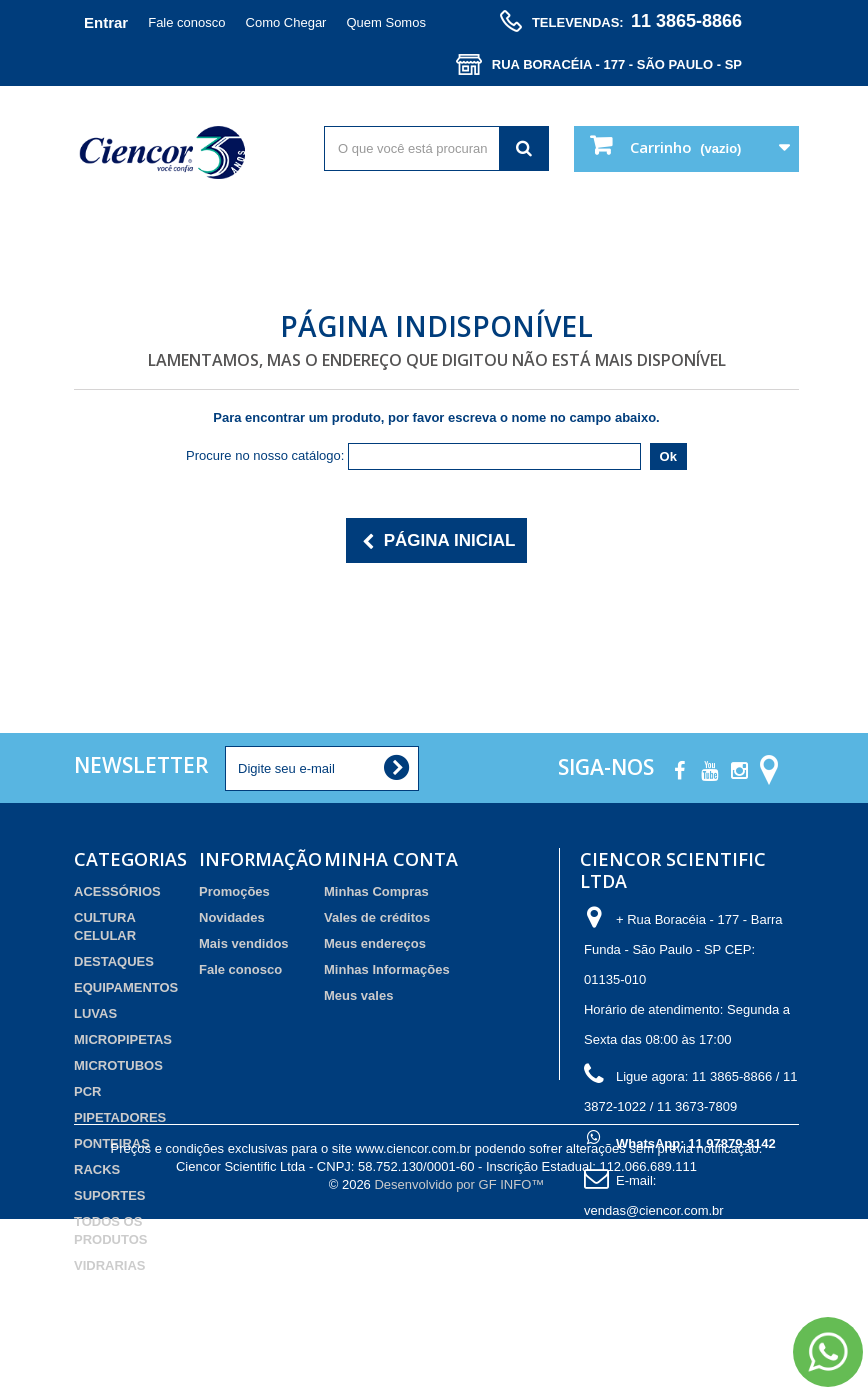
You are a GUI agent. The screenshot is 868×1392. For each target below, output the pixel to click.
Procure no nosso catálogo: (265, 455)
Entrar (106, 22)
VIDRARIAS (110, 1265)
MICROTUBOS (118, 1065)
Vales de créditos (377, 917)
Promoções (234, 891)
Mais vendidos (244, 943)
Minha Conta (391, 859)
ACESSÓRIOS (117, 891)
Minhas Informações (387, 969)
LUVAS (95, 1013)
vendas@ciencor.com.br (654, 1210)
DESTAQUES (114, 961)
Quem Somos (385, 22)
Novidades (232, 917)
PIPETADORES (120, 1117)
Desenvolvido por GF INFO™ (459, 1357)
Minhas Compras (376, 891)
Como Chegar (286, 22)
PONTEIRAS (112, 1143)
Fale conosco (186, 22)
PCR (87, 1091)
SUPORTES (110, 1195)
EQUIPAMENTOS (126, 987)
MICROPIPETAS (123, 1039)
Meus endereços (375, 943)
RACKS (97, 1169)
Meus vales (358, 995)
